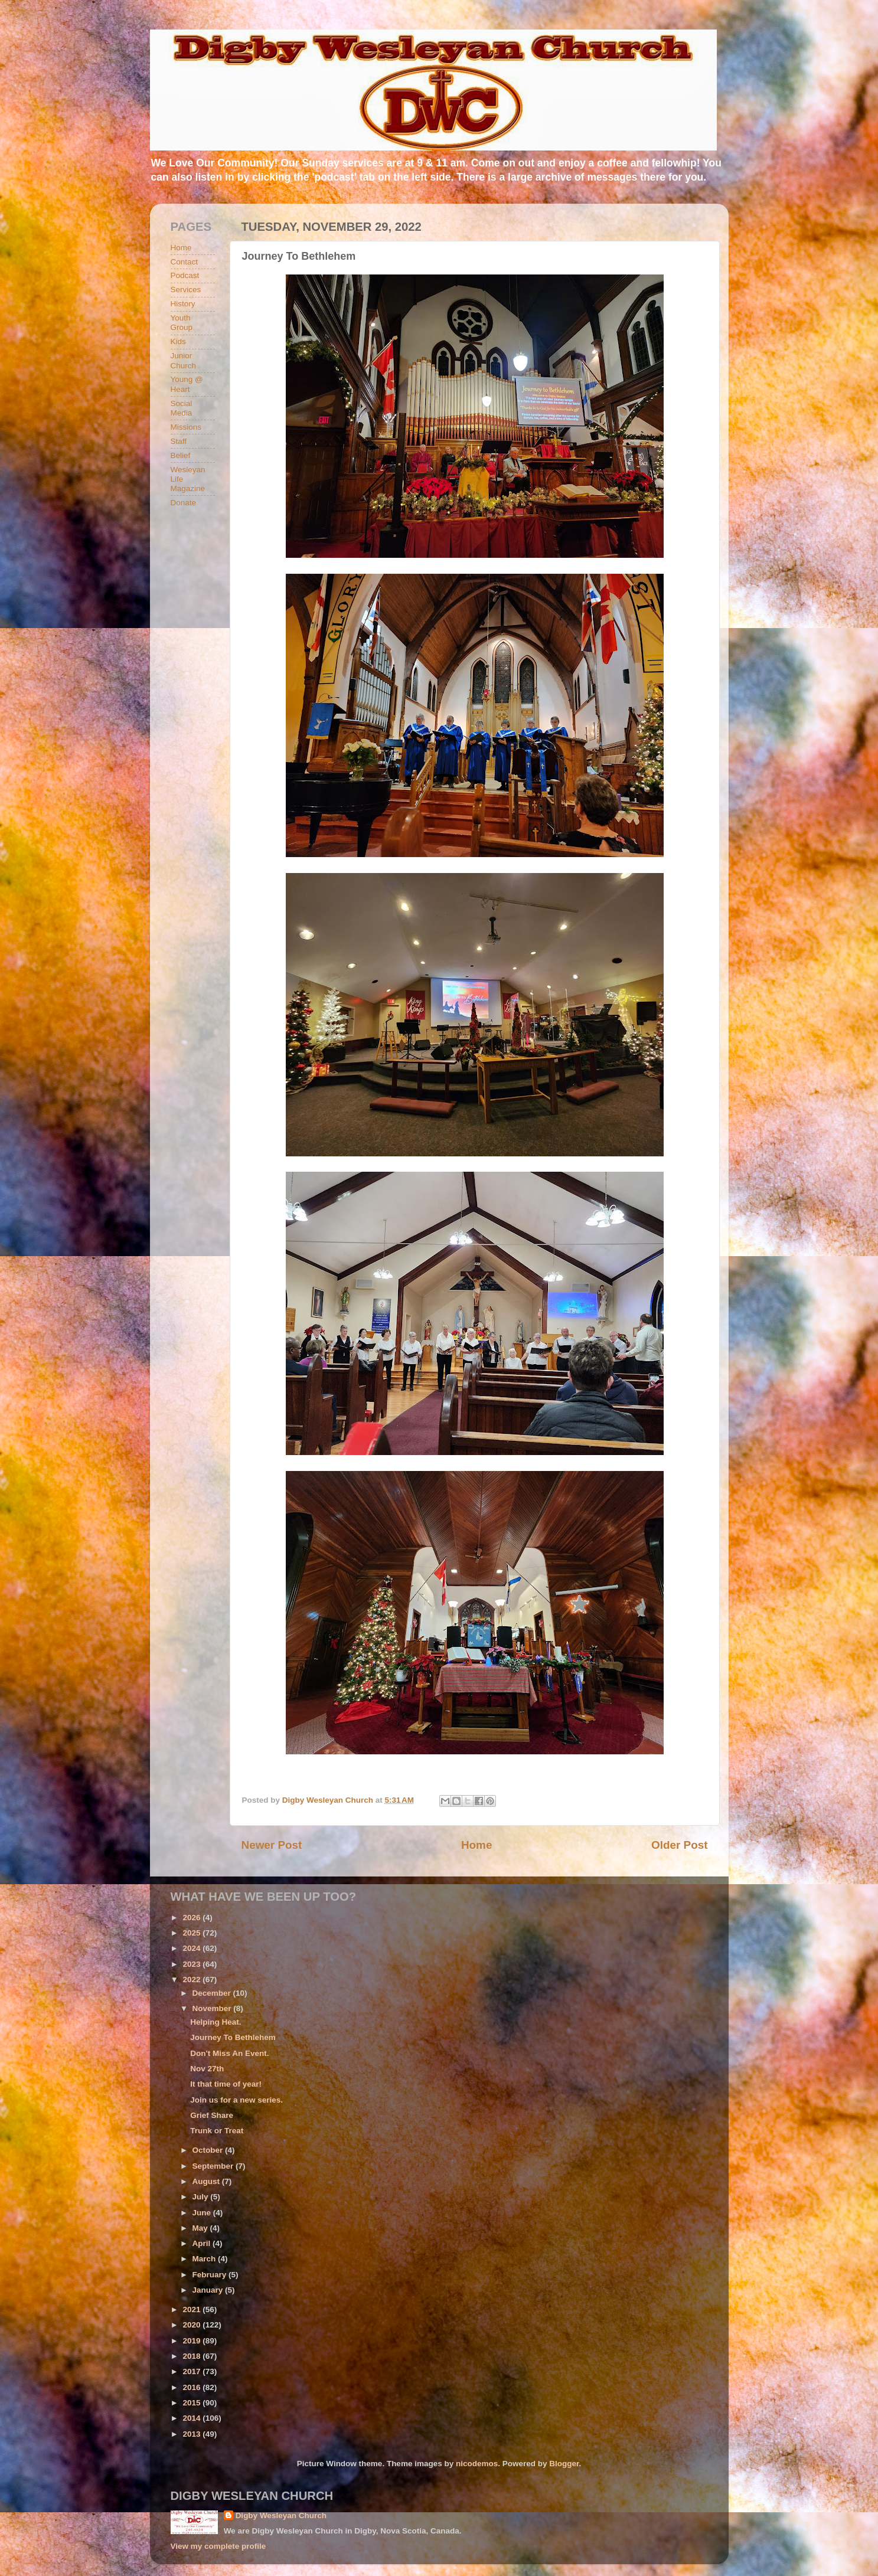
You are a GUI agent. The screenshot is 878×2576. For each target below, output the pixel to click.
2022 (192, 1979)
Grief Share (211, 2115)
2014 (192, 2418)
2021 (192, 2309)
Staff (179, 441)
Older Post (679, 1845)
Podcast (185, 275)
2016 (192, 2387)
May (201, 2228)
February (210, 2274)
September (214, 2166)
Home (476, 1845)
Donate (184, 502)
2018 (192, 2356)
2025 (192, 1932)
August (207, 2181)
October (209, 2150)
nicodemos (477, 2463)
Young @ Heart (187, 384)
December (212, 1993)
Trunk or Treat (216, 2130)
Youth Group (182, 322)
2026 (192, 1917)
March (205, 2258)
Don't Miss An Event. (229, 2053)
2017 (192, 2371)
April (202, 2243)
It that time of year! (226, 2084)
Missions (186, 427)
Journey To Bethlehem (233, 2037)
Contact (184, 261)
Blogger (564, 2463)
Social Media (181, 408)
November (213, 2008)
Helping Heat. (215, 2022)
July (201, 2196)
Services (186, 289)
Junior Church (184, 360)
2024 (192, 1948)
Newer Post (271, 1845)
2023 (192, 1964)
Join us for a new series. (236, 2100)
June (202, 2212)
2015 (192, 2402)
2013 (192, 2434)
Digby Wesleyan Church (281, 2515)
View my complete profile (218, 2546)
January (209, 2290)
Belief (181, 455)
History (183, 303)
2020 (192, 2324)
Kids (178, 341)
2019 (192, 2340)
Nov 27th (207, 2068)
